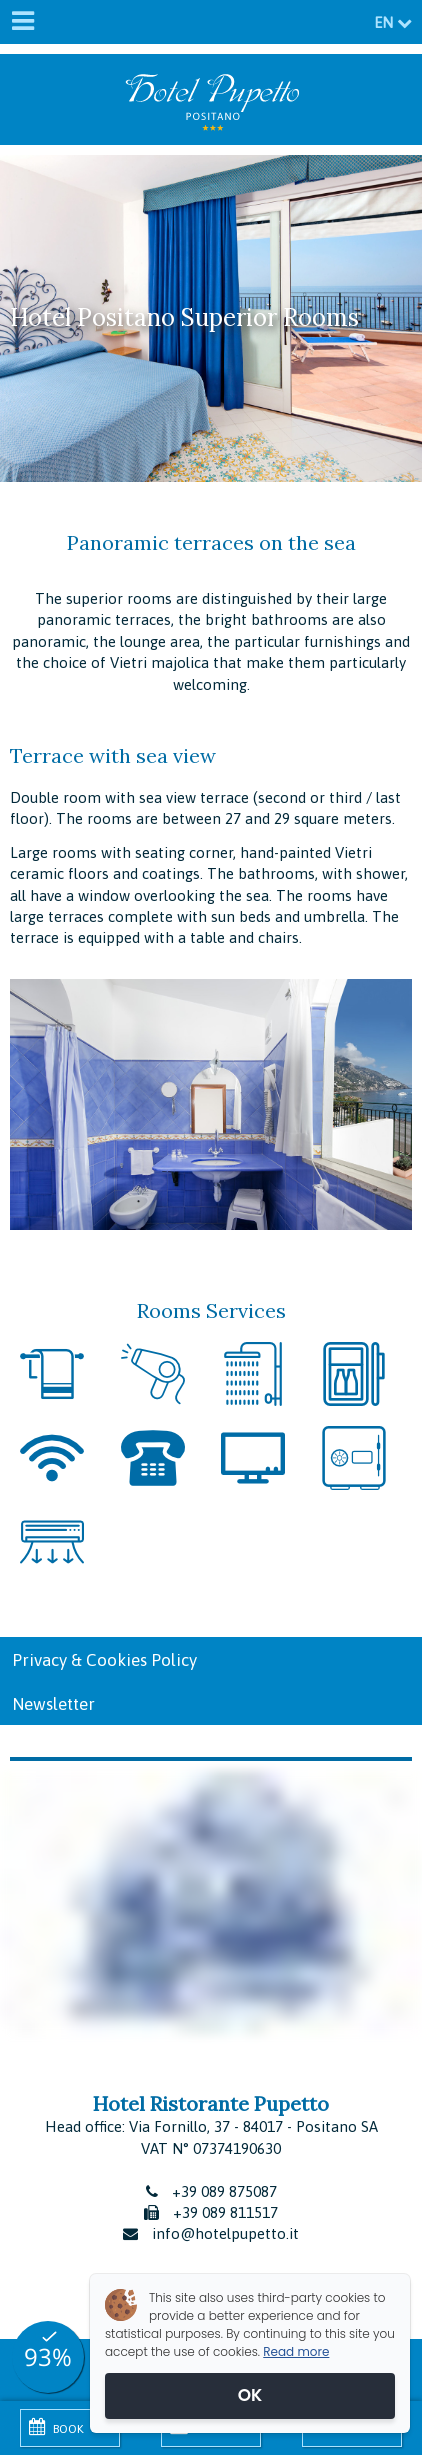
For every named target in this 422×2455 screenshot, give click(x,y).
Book (56, 2427)
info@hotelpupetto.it (225, 2233)
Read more (296, 2351)
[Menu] (22, 22)
